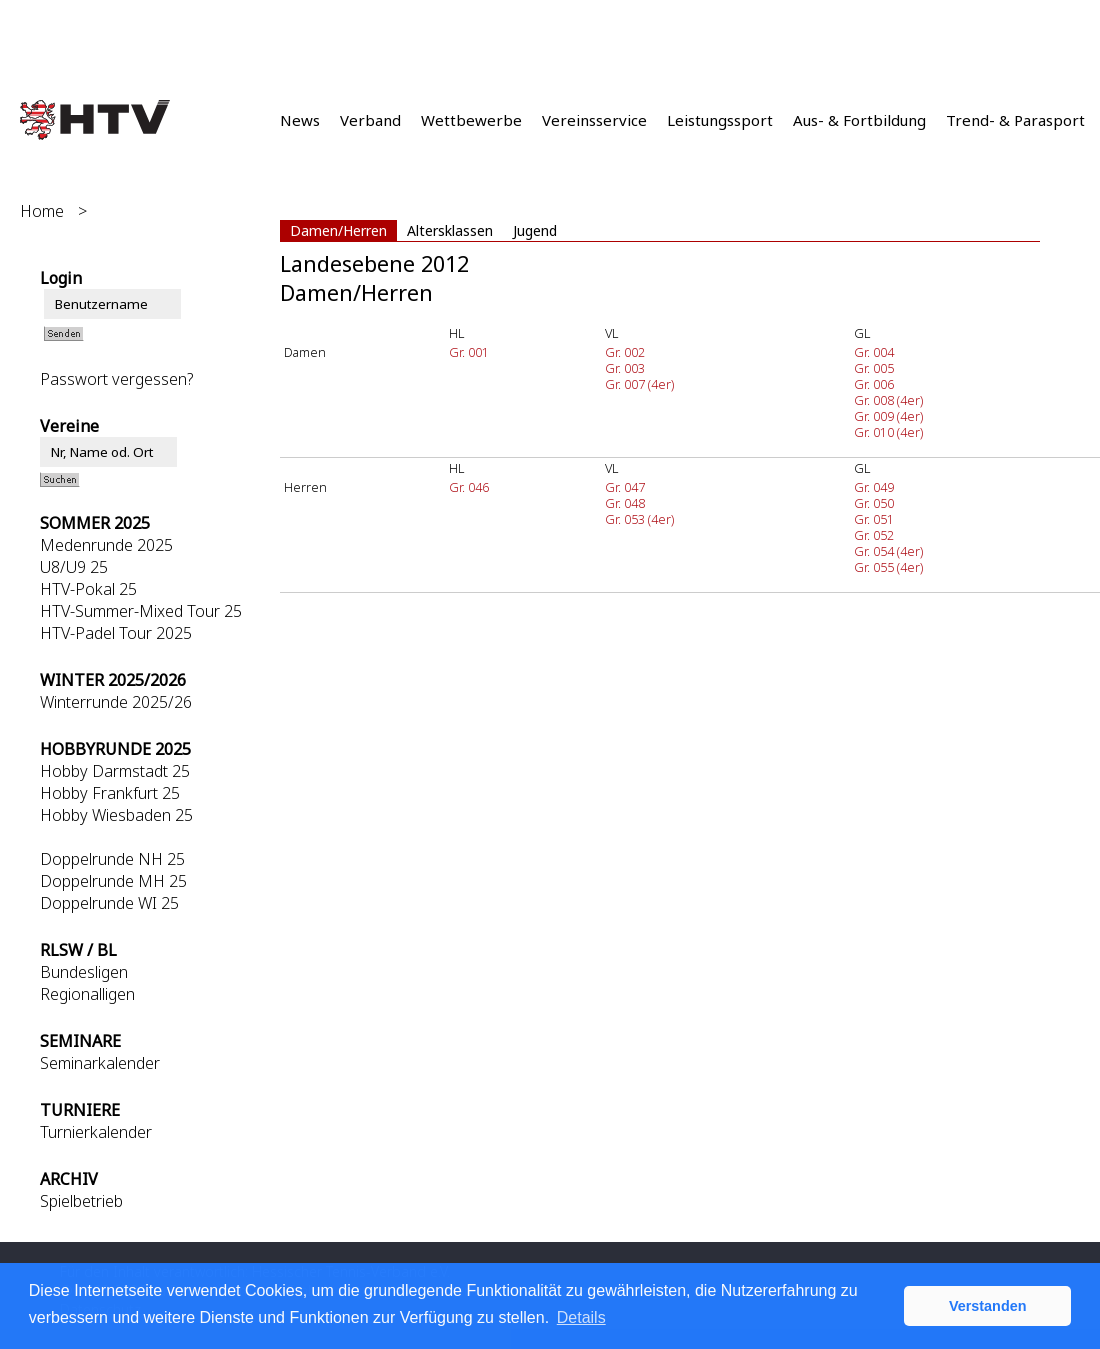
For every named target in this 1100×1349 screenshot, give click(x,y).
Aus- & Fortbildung (859, 120)
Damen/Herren (338, 230)
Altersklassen (450, 230)
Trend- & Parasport (1015, 120)
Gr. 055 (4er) (888, 567)
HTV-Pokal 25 (88, 589)
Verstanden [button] (988, 1306)
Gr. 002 (625, 352)
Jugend (535, 230)
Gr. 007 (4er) (639, 384)
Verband (370, 120)
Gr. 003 (625, 368)
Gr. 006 (874, 384)
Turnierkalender (96, 1132)
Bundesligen (84, 972)
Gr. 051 (874, 519)
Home (42, 211)
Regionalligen (87, 994)
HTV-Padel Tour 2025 (116, 633)
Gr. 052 (874, 535)
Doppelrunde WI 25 (109, 903)
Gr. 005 (874, 368)
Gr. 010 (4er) (888, 432)
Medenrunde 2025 (106, 545)
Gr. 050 (874, 503)
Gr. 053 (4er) (639, 519)
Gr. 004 (874, 352)
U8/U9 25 (74, 567)
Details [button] (581, 1317)
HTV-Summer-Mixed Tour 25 (141, 611)
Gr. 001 (469, 352)
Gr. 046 (469, 487)
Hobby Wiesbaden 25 (116, 815)
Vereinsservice (594, 120)
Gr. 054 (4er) (888, 551)
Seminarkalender (100, 1063)
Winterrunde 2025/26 (116, 702)
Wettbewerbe (471, 120)
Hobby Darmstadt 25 (115, 771)
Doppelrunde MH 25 (113, 881)
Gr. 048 (625, 503)
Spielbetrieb (81, 1201)
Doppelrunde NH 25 (112, 859)
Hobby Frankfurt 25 (110, 793)
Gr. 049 (874, 487)
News (300, 120)
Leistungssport (720, 120)
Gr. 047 (625, 487)
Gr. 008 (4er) (888, 400)
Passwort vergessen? (116, 379)
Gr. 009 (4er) (888, 416)
